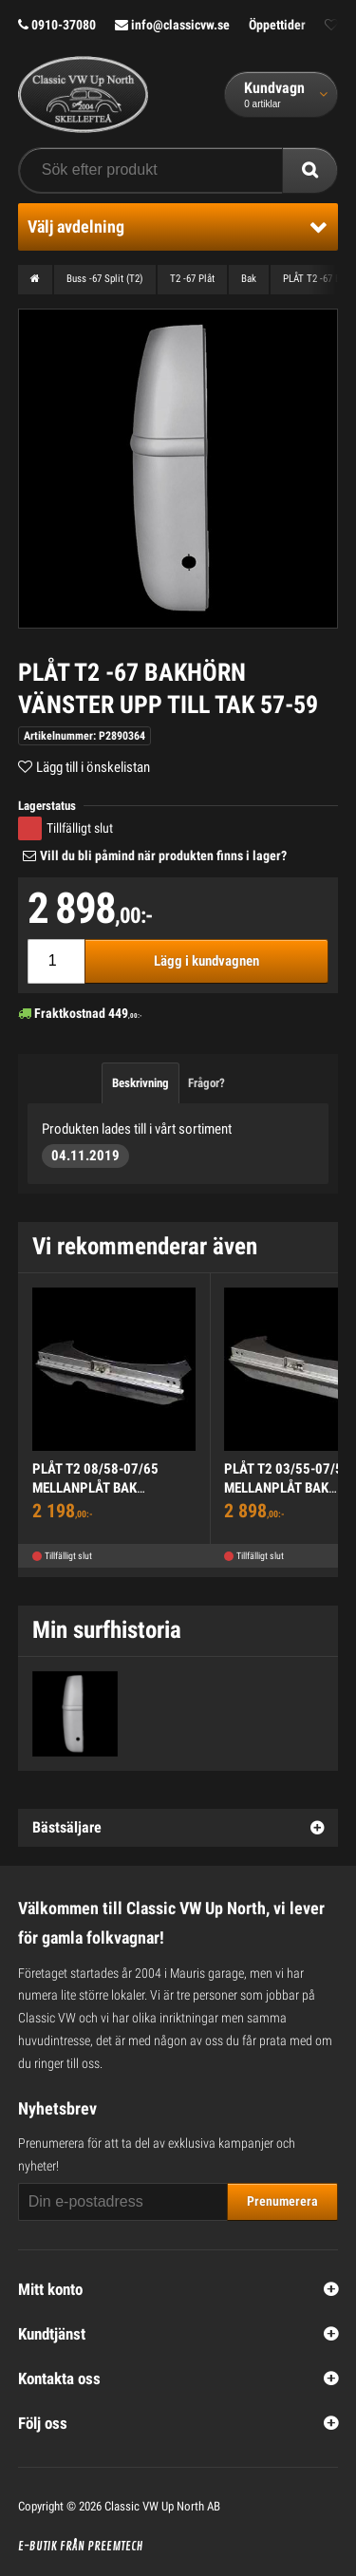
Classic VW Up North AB (162, 2506)
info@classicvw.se (172, 24)
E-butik (37, 2546)
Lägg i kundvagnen (206, 960)
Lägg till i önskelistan (93, 767)
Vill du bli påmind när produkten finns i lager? (163, 855)
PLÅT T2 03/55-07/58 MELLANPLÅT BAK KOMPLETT (287, 1487)
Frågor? (206, 1083)
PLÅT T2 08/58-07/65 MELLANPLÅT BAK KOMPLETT (95, 1487)
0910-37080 (57, 24)
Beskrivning (140, 1083)
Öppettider (277, 24)
